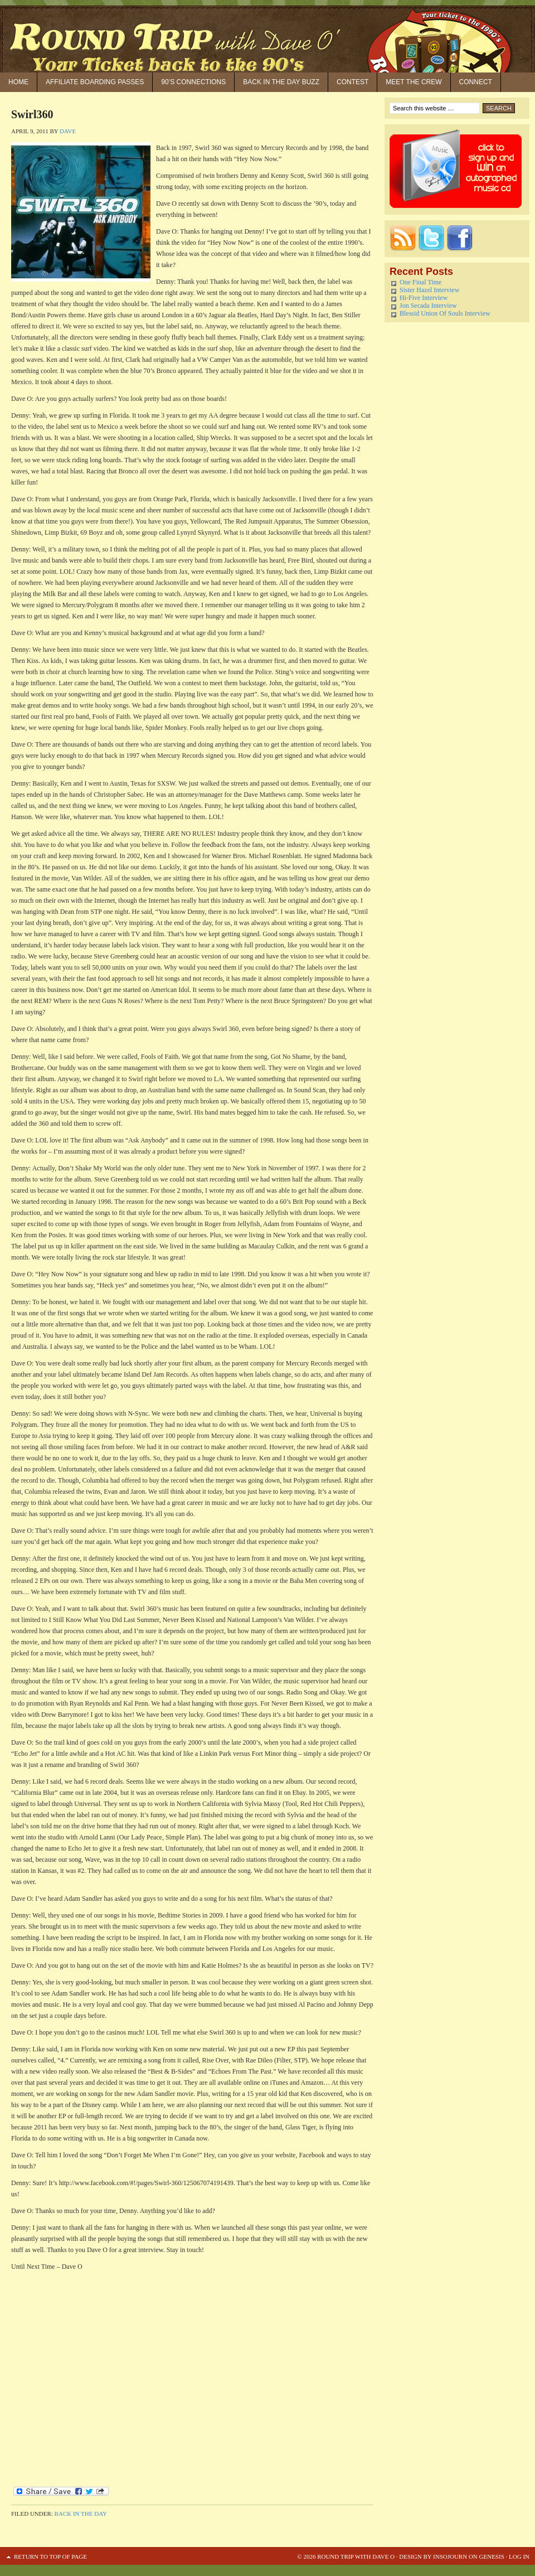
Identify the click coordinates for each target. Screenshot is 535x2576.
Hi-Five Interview (424, 298)
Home (18, 82)
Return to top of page (50, 2556)
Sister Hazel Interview (429, 290)
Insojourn (450, 2556)
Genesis (491, 2556)
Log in (519, 2556)
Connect (475, 82)
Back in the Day (81, 2513)
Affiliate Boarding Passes (95, 82)
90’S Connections (193, 82)
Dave (68, 131)
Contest (352, 82)
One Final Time (420, 282)
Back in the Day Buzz (281, 82)
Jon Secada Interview (428, 305)
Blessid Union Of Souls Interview (445, 313)
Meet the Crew (413, 82)
